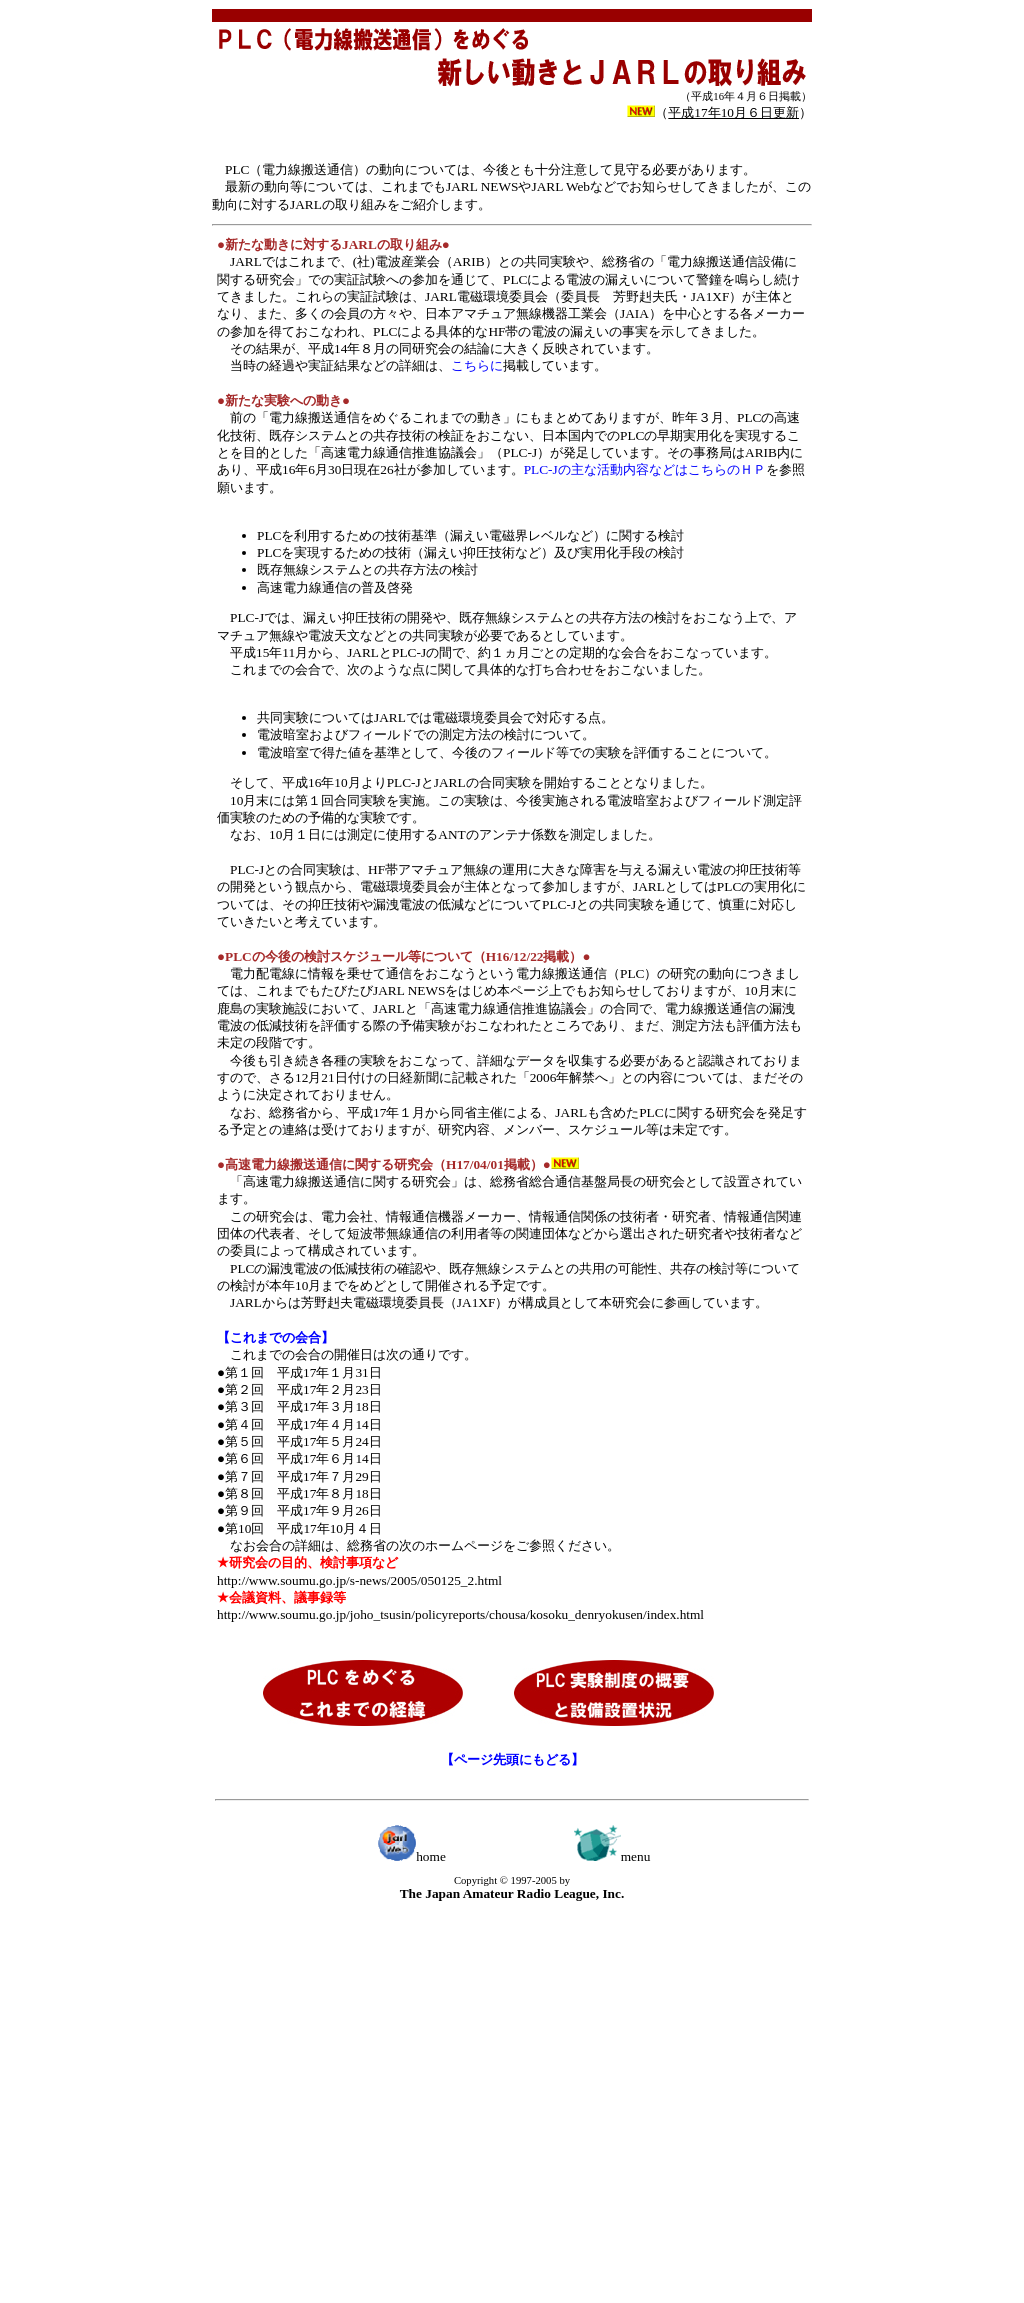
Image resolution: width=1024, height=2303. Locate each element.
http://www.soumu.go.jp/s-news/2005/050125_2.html (359, 1580)
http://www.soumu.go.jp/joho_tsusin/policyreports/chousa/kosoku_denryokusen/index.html (460, 1614)
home (412, 1856)
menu (612, 1856)
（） (733, 112)
